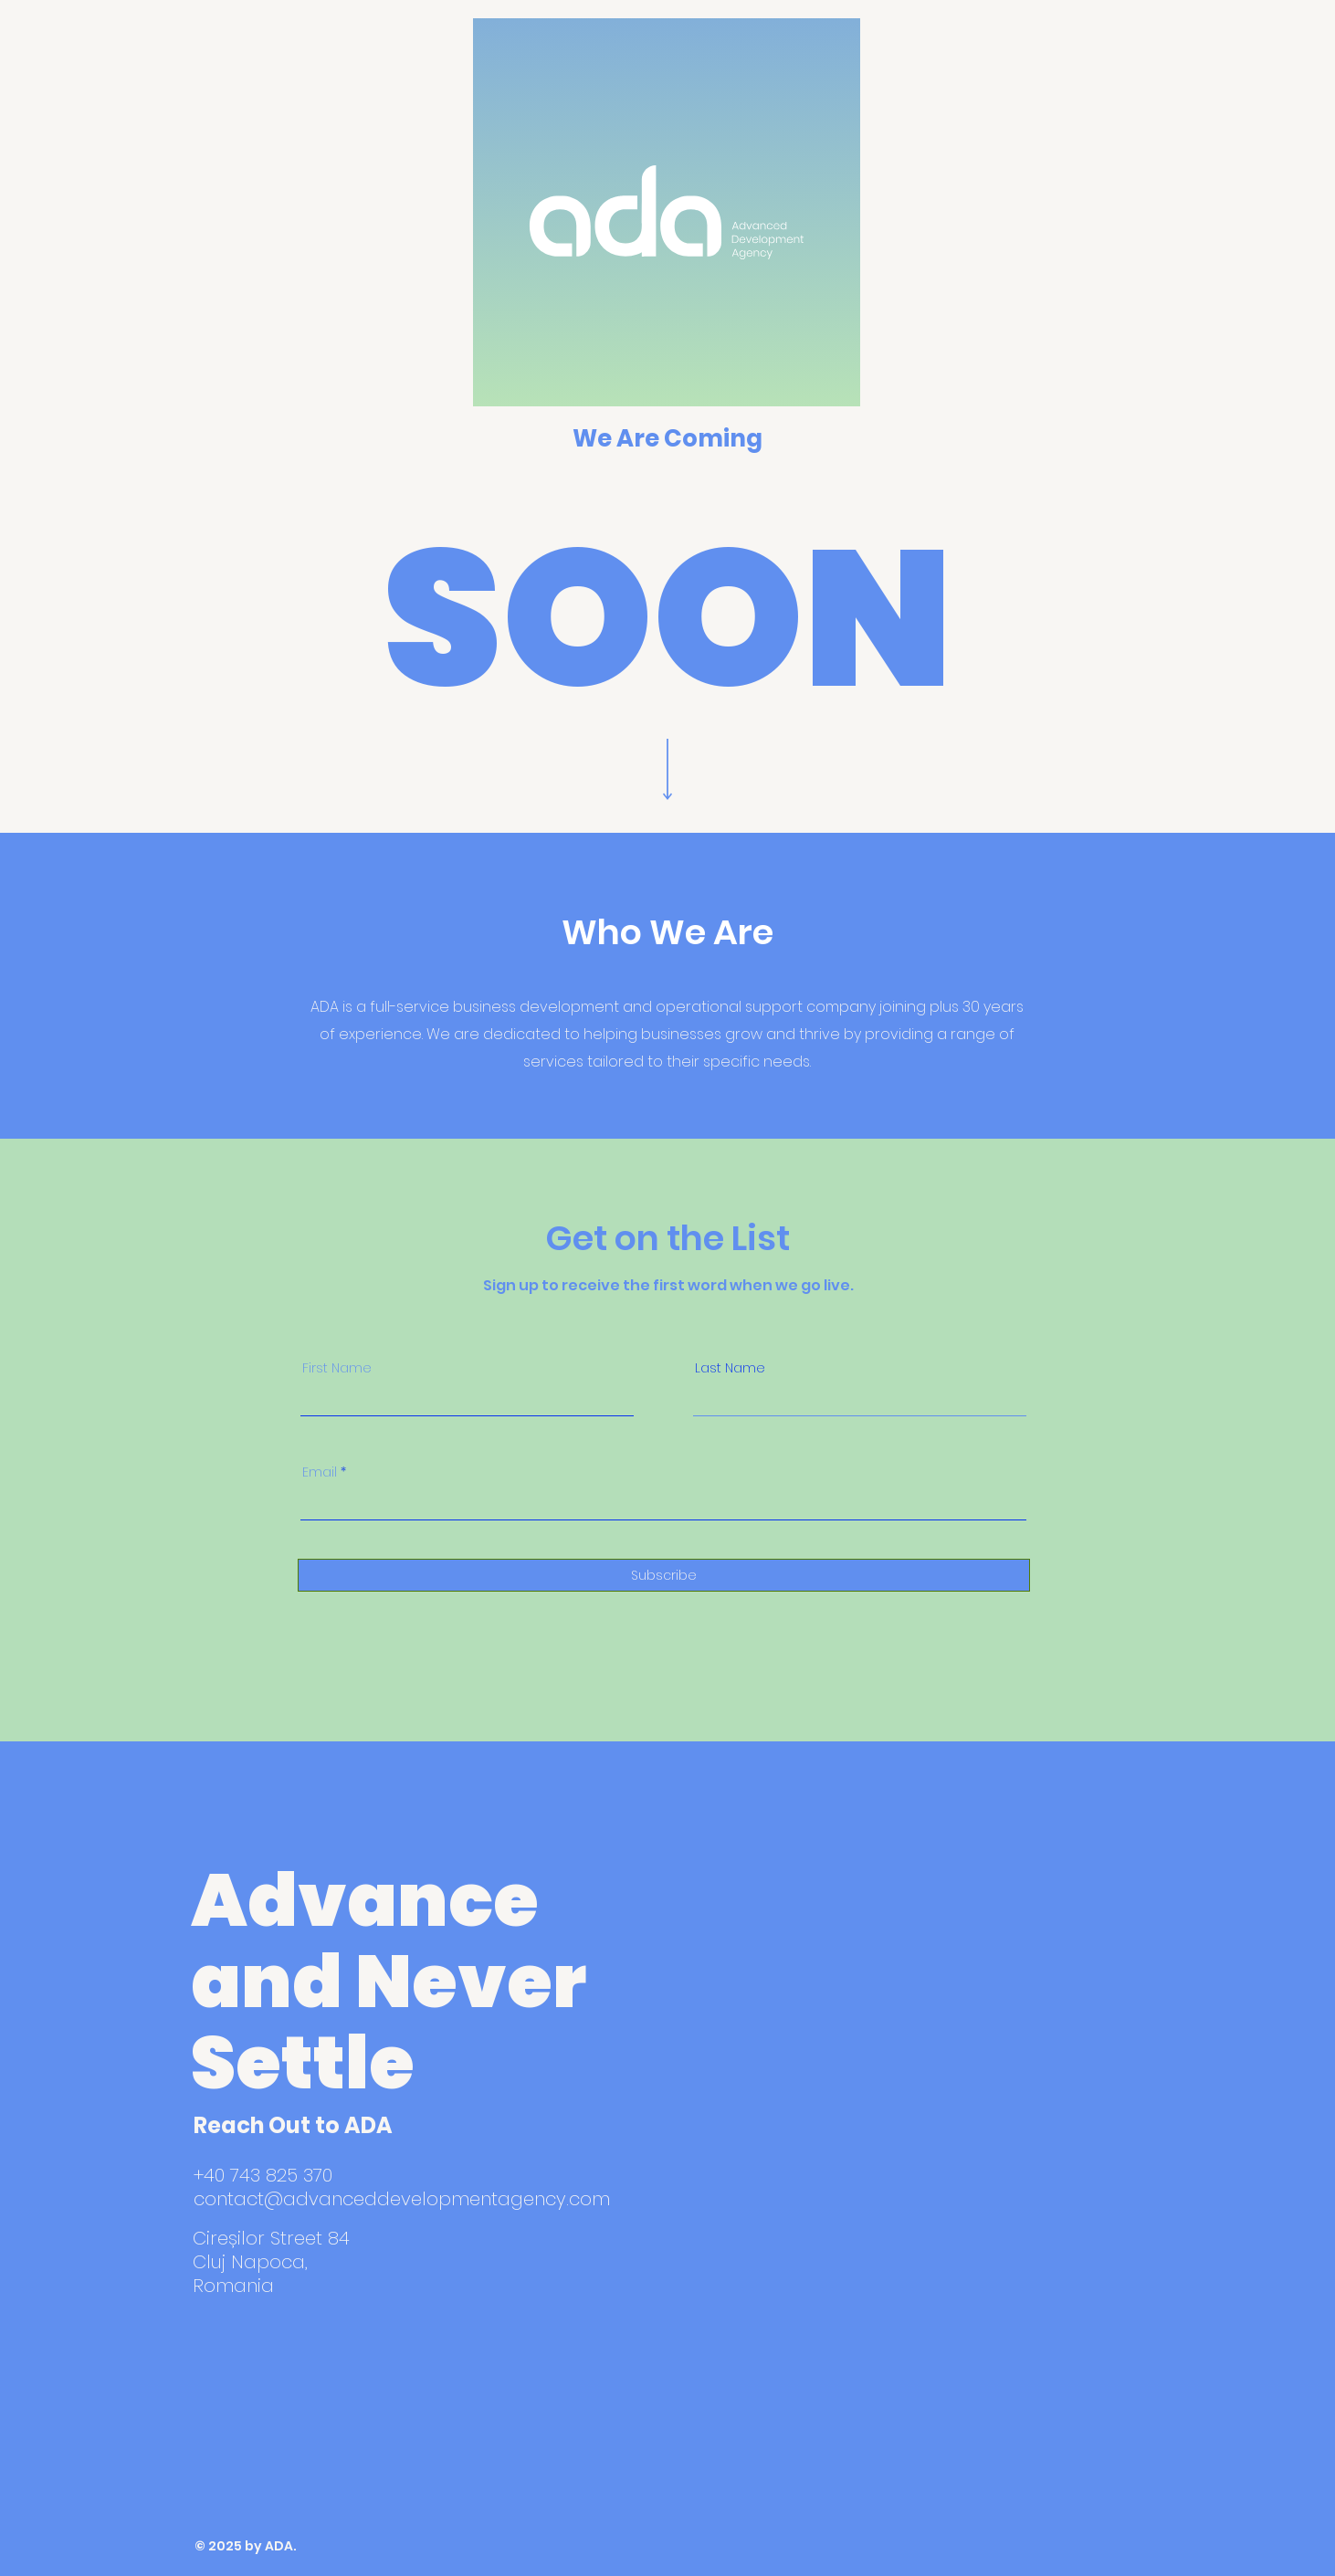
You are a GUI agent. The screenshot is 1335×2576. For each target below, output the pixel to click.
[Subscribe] (664, 1575)
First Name (337, 1368)
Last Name (730, 1368)
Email (319, 1472)
